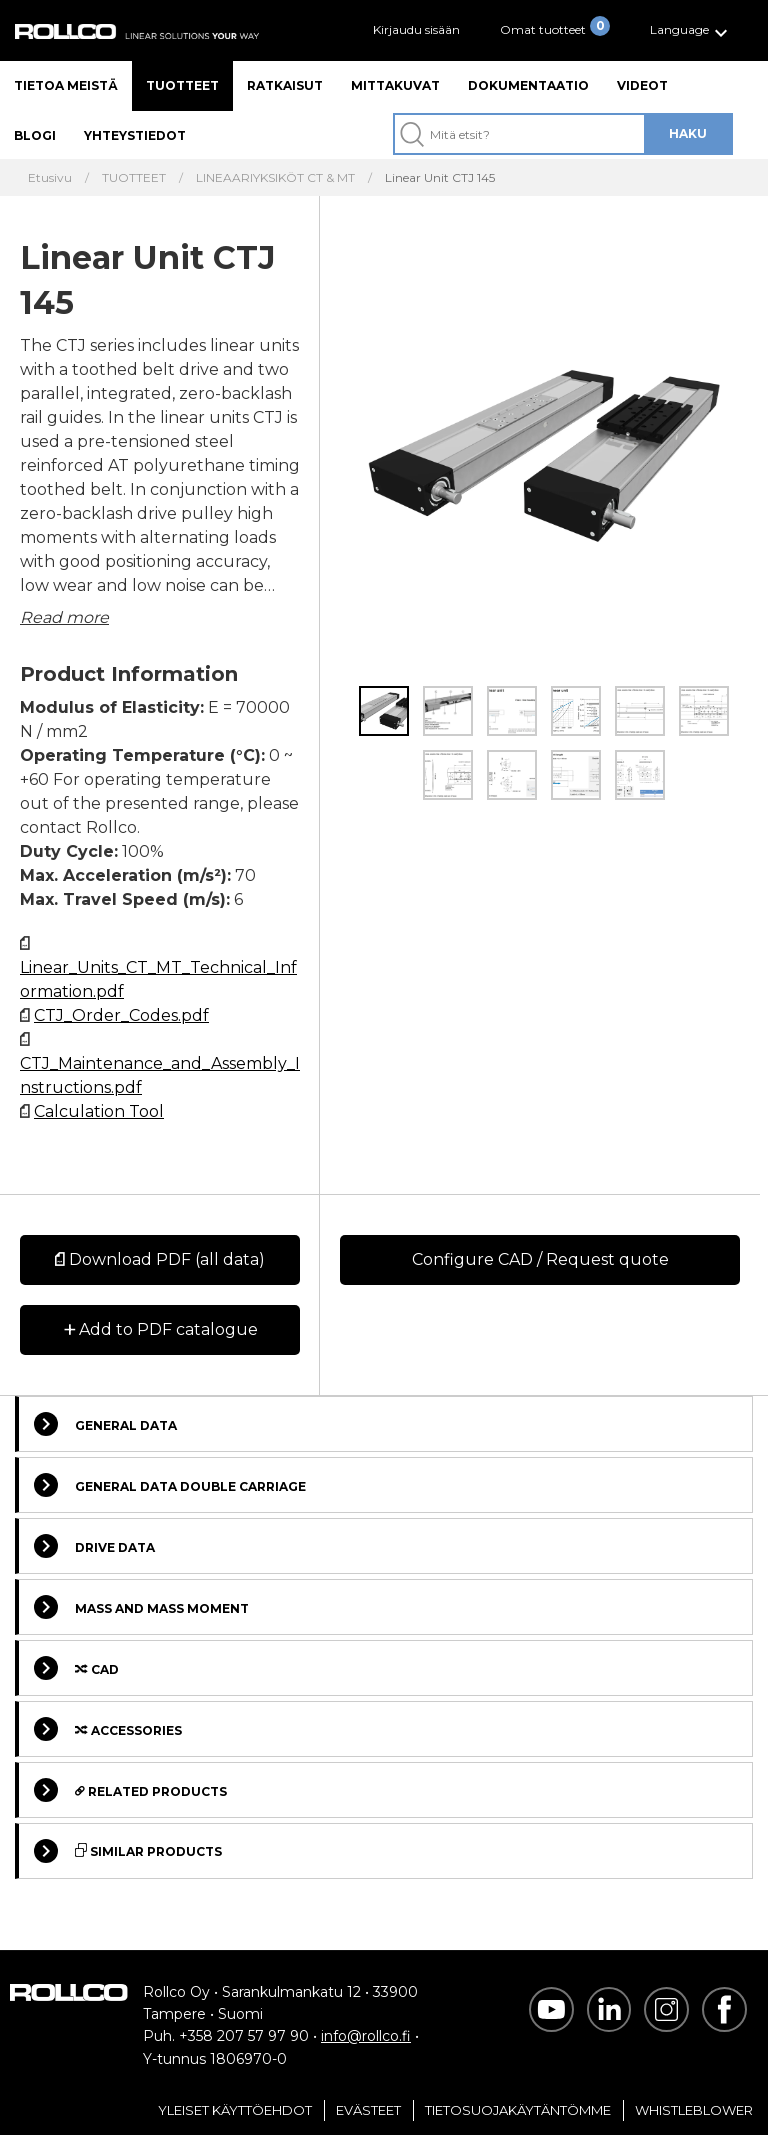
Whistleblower (694, 2110)
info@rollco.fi (366, 2036)
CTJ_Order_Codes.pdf (121, 1015)
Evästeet (368, 2110)
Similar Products (128, 1851)
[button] (691, 30)
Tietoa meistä (66, 85)
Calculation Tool (99, 1111)
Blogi (35, 135)
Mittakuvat (395, 85)
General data (105, 1424)
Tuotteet (182, 85)
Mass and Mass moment (141, 1607)
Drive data (94, 1546)
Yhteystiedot (135, 135)
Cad (76, 1668)
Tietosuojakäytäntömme (518, 2110)
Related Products (130, 1790)
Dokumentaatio (528, 85)
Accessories (108, 1729)
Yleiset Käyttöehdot (235, 2110)
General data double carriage (170, 1485)
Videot (642, 85)
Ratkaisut (285, 85)
